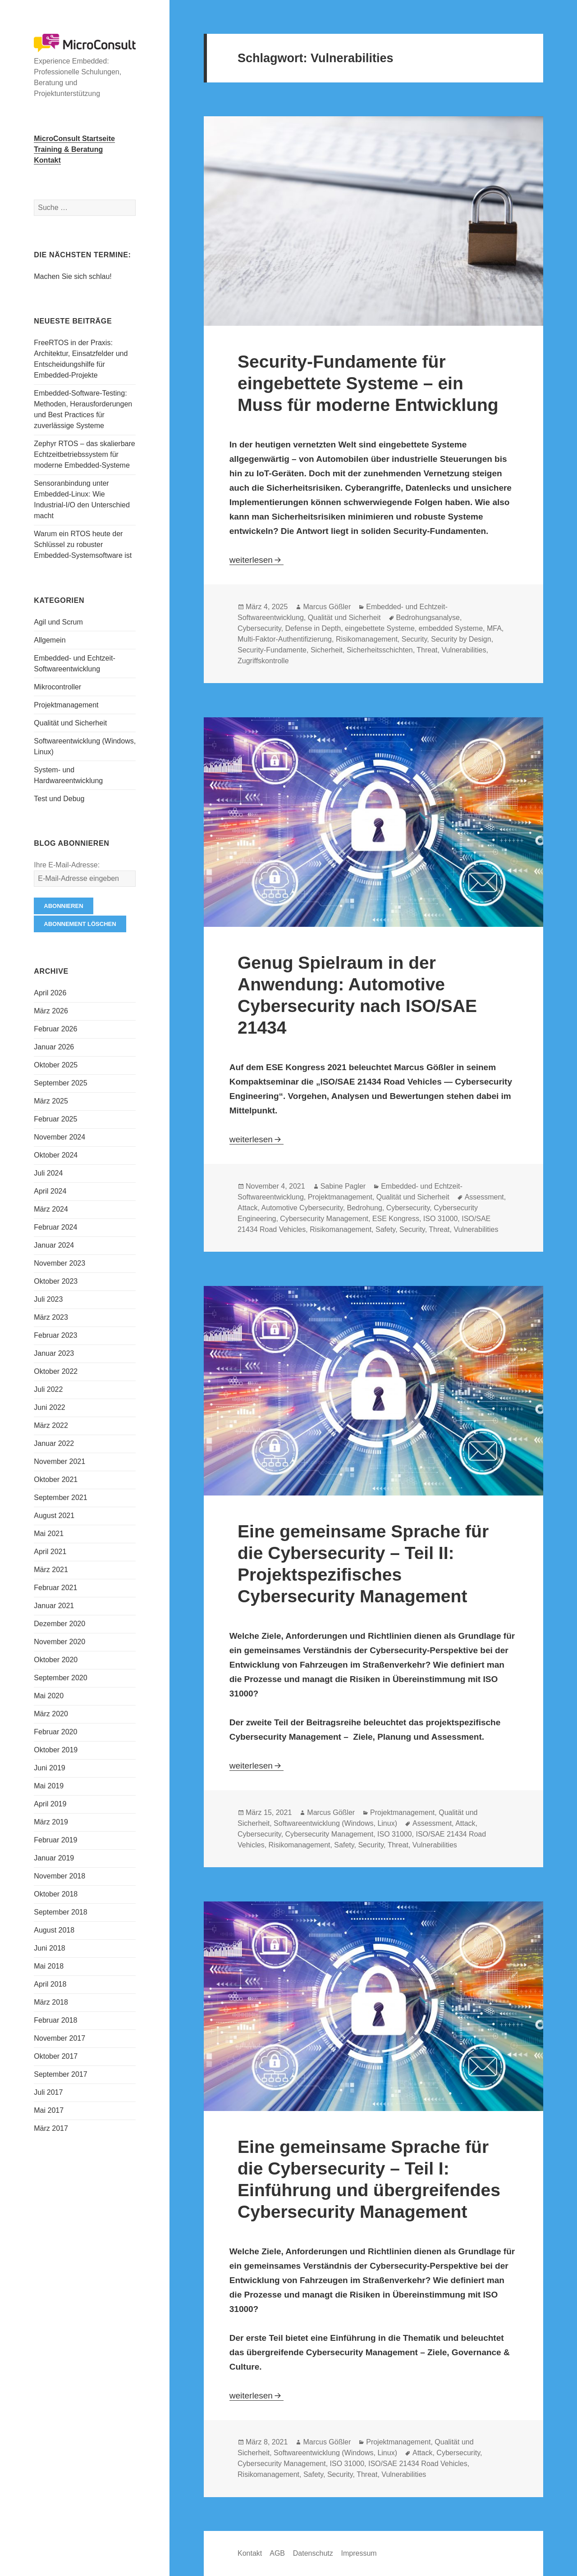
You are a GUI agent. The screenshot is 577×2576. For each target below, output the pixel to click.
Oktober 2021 (56, 1479)
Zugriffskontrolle (263, 661)
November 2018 (59, 1876)
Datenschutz (313, 2553)
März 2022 (51, 1425)
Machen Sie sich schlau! (73, 276)
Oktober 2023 (56, 1281)
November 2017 (59, 2038)
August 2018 (54, 1930)
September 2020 (60, 1678)
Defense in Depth (313, 628)
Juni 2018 (49, 1948)
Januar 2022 (54, 1443)
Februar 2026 (55, 1029)
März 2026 (51, 1011)
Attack (247, 1208)
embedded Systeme (451, 628)
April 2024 (50, 1191)
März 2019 (51, 1822)
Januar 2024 (54, 1245)
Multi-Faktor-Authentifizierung (285, 639)
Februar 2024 (55, 1227)
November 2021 (59, 1461)
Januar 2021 (54, 1605)
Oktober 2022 (56, 1371)
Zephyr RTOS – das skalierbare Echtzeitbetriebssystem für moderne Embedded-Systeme (84, 454)
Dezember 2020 (59, 1624)
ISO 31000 (440, 1218)
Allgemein (49, 640)
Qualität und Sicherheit (70, 723)
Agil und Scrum (58, 622)
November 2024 (59, 1137)
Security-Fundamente (272, 650)
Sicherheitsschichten (380, 650)
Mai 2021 (49, 1533)
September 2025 (60, 1083)
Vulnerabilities (463, 650)
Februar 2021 (55, 1587)
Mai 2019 (49, 1786)
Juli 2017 (48, 2092)
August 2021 (54, 1515)
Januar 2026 (54, 1047)
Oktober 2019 (56, 1750)
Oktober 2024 (56, 1155)
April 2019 (50, 1804)
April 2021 (50, 1551)
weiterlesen (256, 560)
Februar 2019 (55, 1840)
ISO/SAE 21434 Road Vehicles (417, 2463)
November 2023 (59, 1263)
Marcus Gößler (327, 607)
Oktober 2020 (56, 1660)
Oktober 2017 (56, 2056)
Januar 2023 (54, 1353)
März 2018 (51, 2002)
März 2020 (51, 1714)
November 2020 (59, 1642)
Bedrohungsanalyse (428, 617)
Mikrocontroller (57, 687)
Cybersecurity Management (324, 1218)
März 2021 (51, 1569)
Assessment (484, 1197)
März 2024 (51, 1209)
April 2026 (50, 993)
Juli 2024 (48, 1173)
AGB (277, 2553)
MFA (494, 628)
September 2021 (60, 1497)
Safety (385, 1229)
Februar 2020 (55, 1732)
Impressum (359, 2553)
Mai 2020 (49, 1696)
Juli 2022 (48, 1389)
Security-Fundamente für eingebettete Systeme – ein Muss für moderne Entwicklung (368, 383)
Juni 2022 (49, 1407)
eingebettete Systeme (380, 628)
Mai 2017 (49, 2110)
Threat (427, 650)
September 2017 (60, 2074)
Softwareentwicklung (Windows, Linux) (335, 1823)
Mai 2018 (49, 1966)
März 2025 (51, 1101)
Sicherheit (327, 650)
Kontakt (250, 2553)
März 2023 (51, 1317)
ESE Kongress (395, 1218)
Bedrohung (364, 1208)
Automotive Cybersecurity (302, 1208)
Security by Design (461, 639)
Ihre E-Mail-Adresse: (67, 865)
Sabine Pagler (343, 1186)
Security (414, 639)
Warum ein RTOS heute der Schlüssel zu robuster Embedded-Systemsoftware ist (83, 544)
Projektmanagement (66, 705)
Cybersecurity (259, 628)
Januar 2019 (54, 1858)
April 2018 (50, 1984)
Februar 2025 (55, 1119)
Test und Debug (59, 798)
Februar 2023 (55, 1335)
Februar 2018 (55, 2020)
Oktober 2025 (56, 1065)
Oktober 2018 (56, 1894)
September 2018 (60, 1912)
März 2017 (51, 2128)
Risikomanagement (367, 639)
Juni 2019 (49, 1768)
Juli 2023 (48, 1299)
